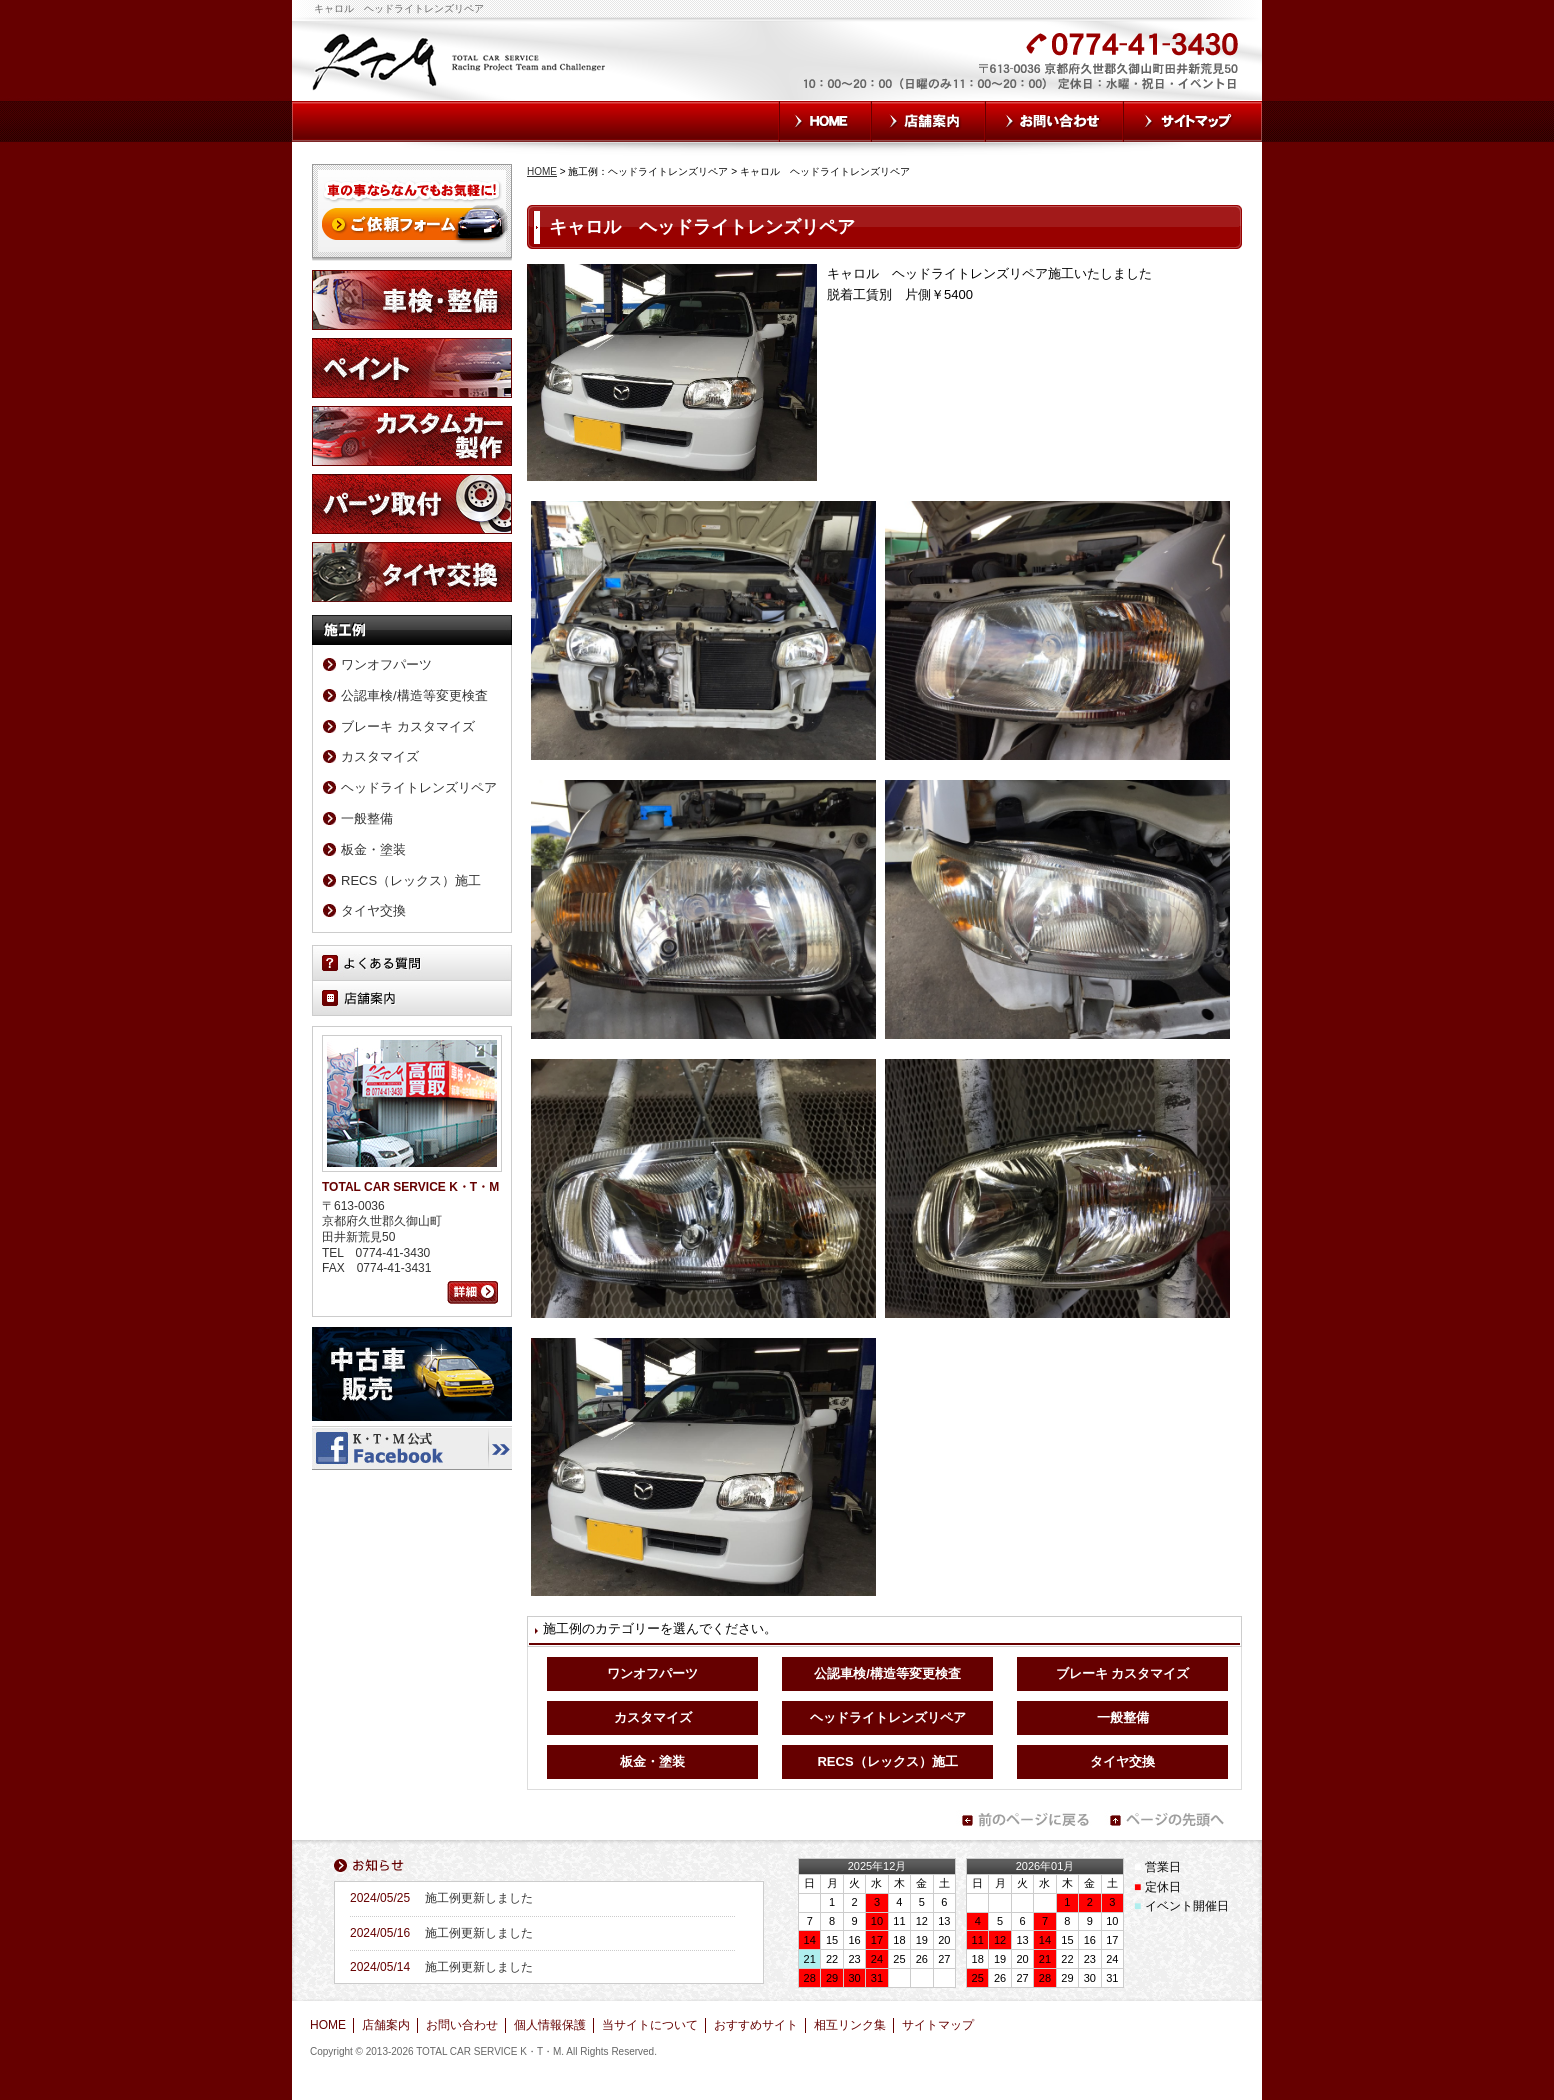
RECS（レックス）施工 (887, 1761)
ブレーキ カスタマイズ (1123, 1673)
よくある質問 (412, 963)
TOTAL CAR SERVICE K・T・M (460, 60)
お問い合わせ (1055, 121)
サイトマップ (1193, 121)
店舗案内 (929, 121)
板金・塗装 (652, 1761)
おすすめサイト (756, 2025)
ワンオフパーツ (652, 1673)
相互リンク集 (850, 2025)
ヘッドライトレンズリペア (888, 1717)
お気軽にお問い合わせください (915, 72)
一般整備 (1123, 1717)
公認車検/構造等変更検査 (887, 1673)
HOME (825, 121)
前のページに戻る (1025, 1820)
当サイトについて (650, 2025)
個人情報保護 (550, 2025)
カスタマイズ (653, 1717)
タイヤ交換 (1122, 1761)
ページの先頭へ (1173, 1820)
